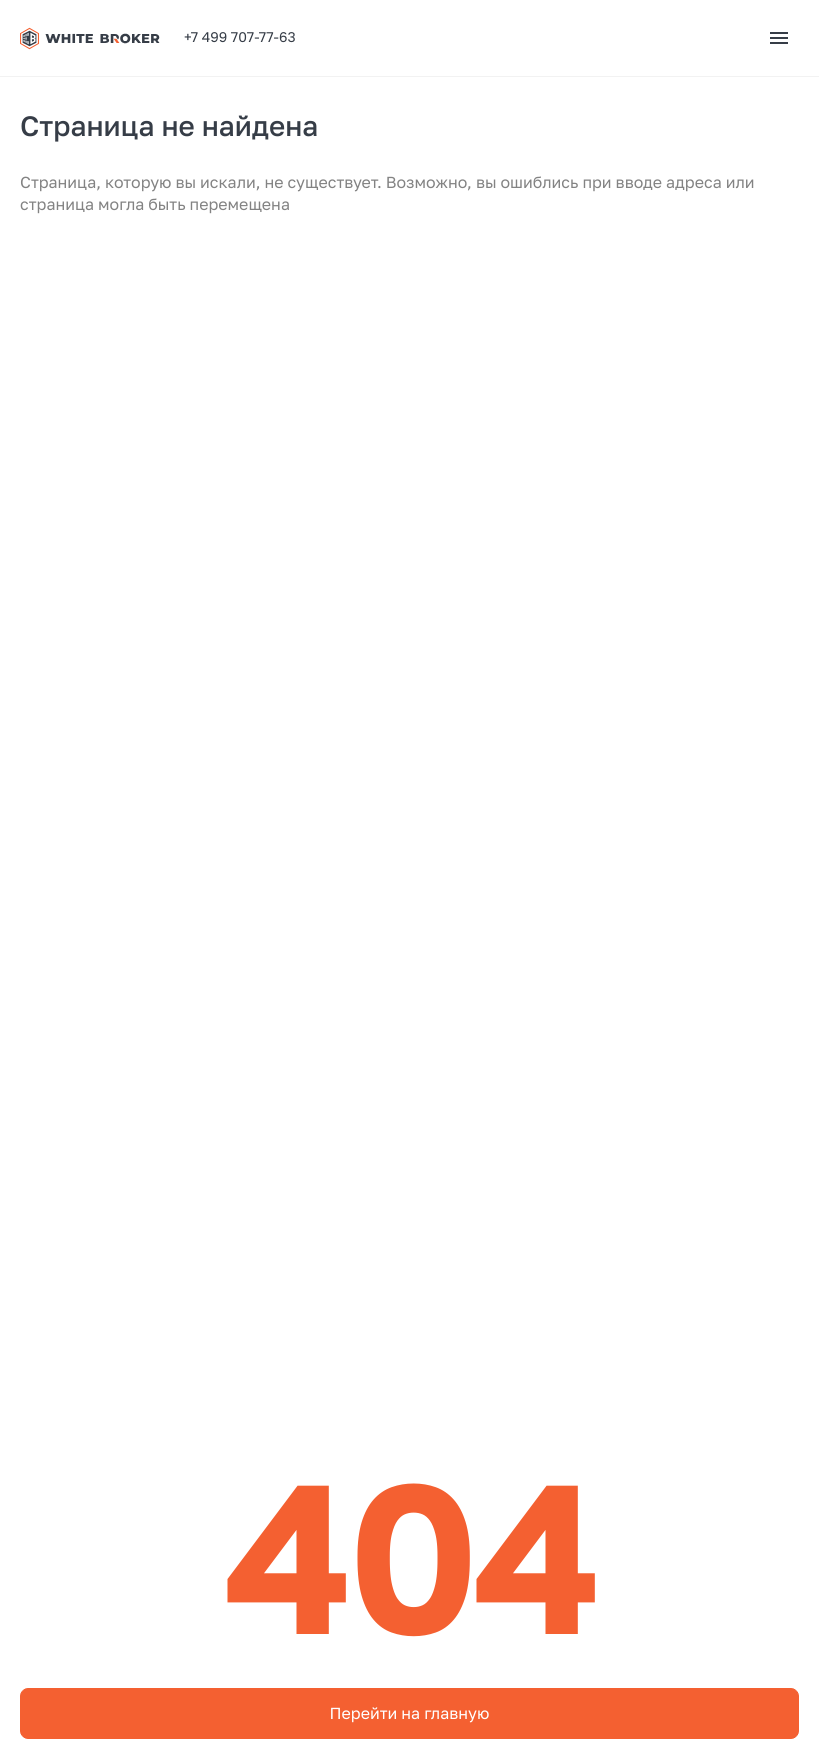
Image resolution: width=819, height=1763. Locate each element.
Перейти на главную (410, 1713)
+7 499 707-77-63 (240, 37)
